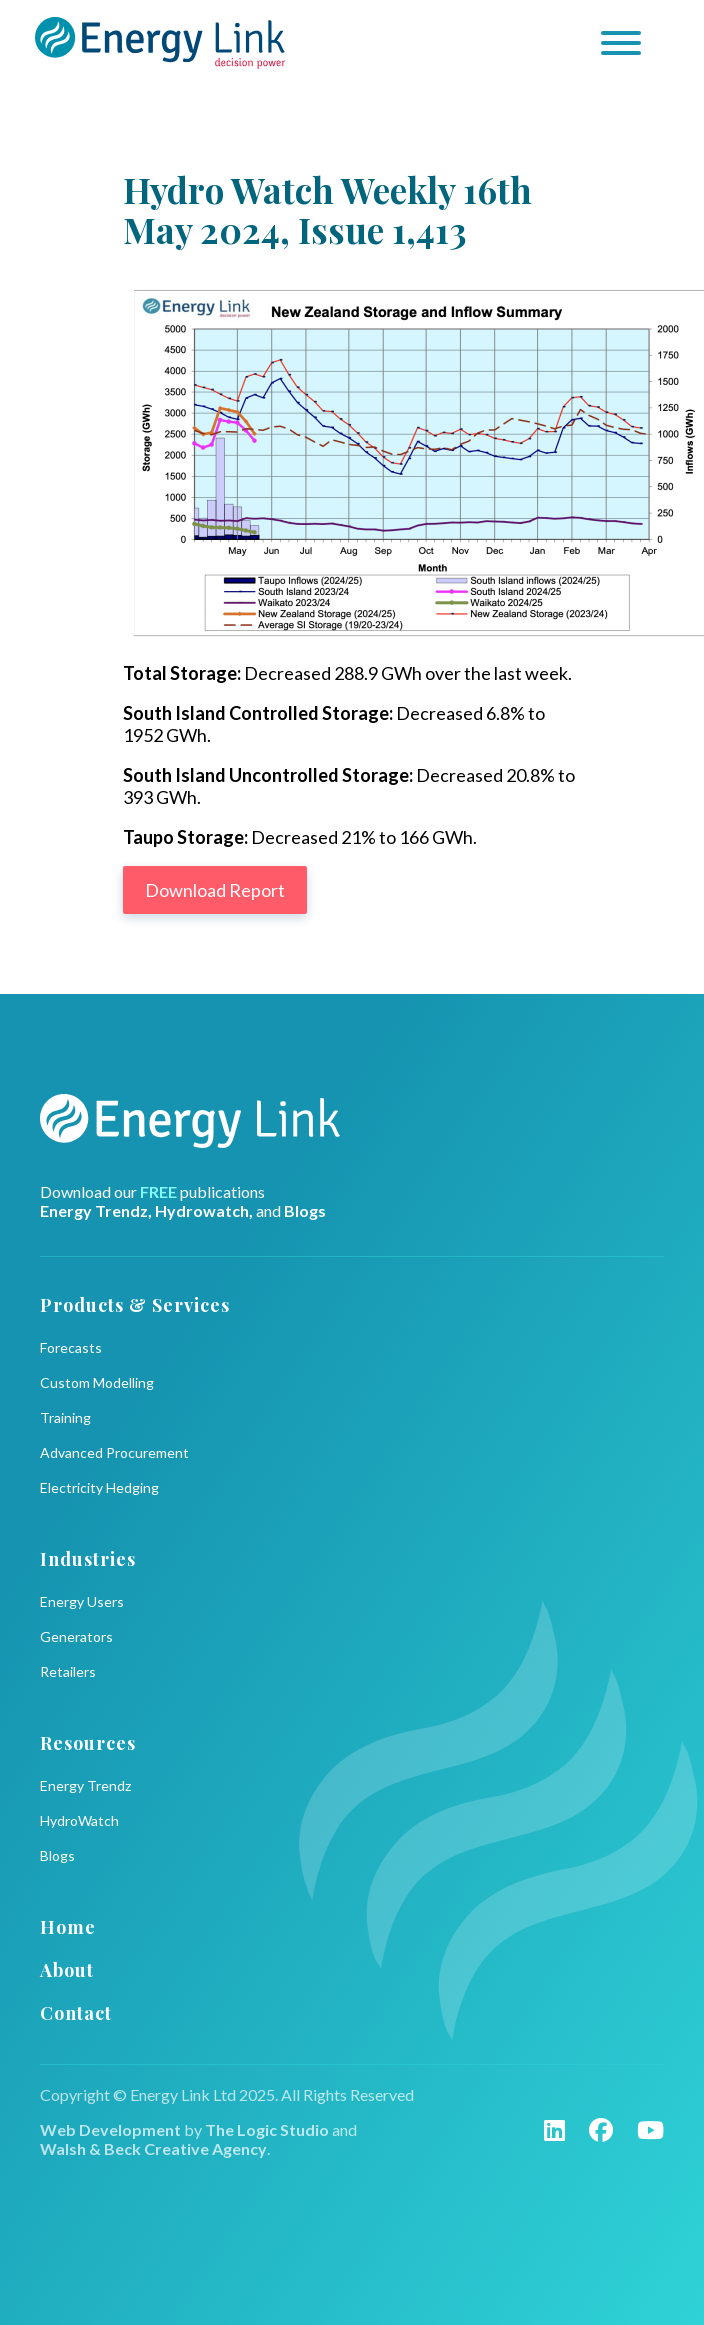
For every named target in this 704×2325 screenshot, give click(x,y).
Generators (76, 1636)
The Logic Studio (267, 2129)
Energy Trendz (85, 1785)
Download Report (215, 890)
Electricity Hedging (99, 1487)
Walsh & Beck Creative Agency (153, 2148)
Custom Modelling (97, 1382)
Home (68, 1927)
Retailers (68, 1671)
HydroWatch (79, 1820)
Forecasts (71, 1347)
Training (65, 1417)
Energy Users (82, 1601)
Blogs (57, 1855)
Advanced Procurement (114, 1452)
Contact (76, 2013)
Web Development (110, 2129)
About (67, 1970)
